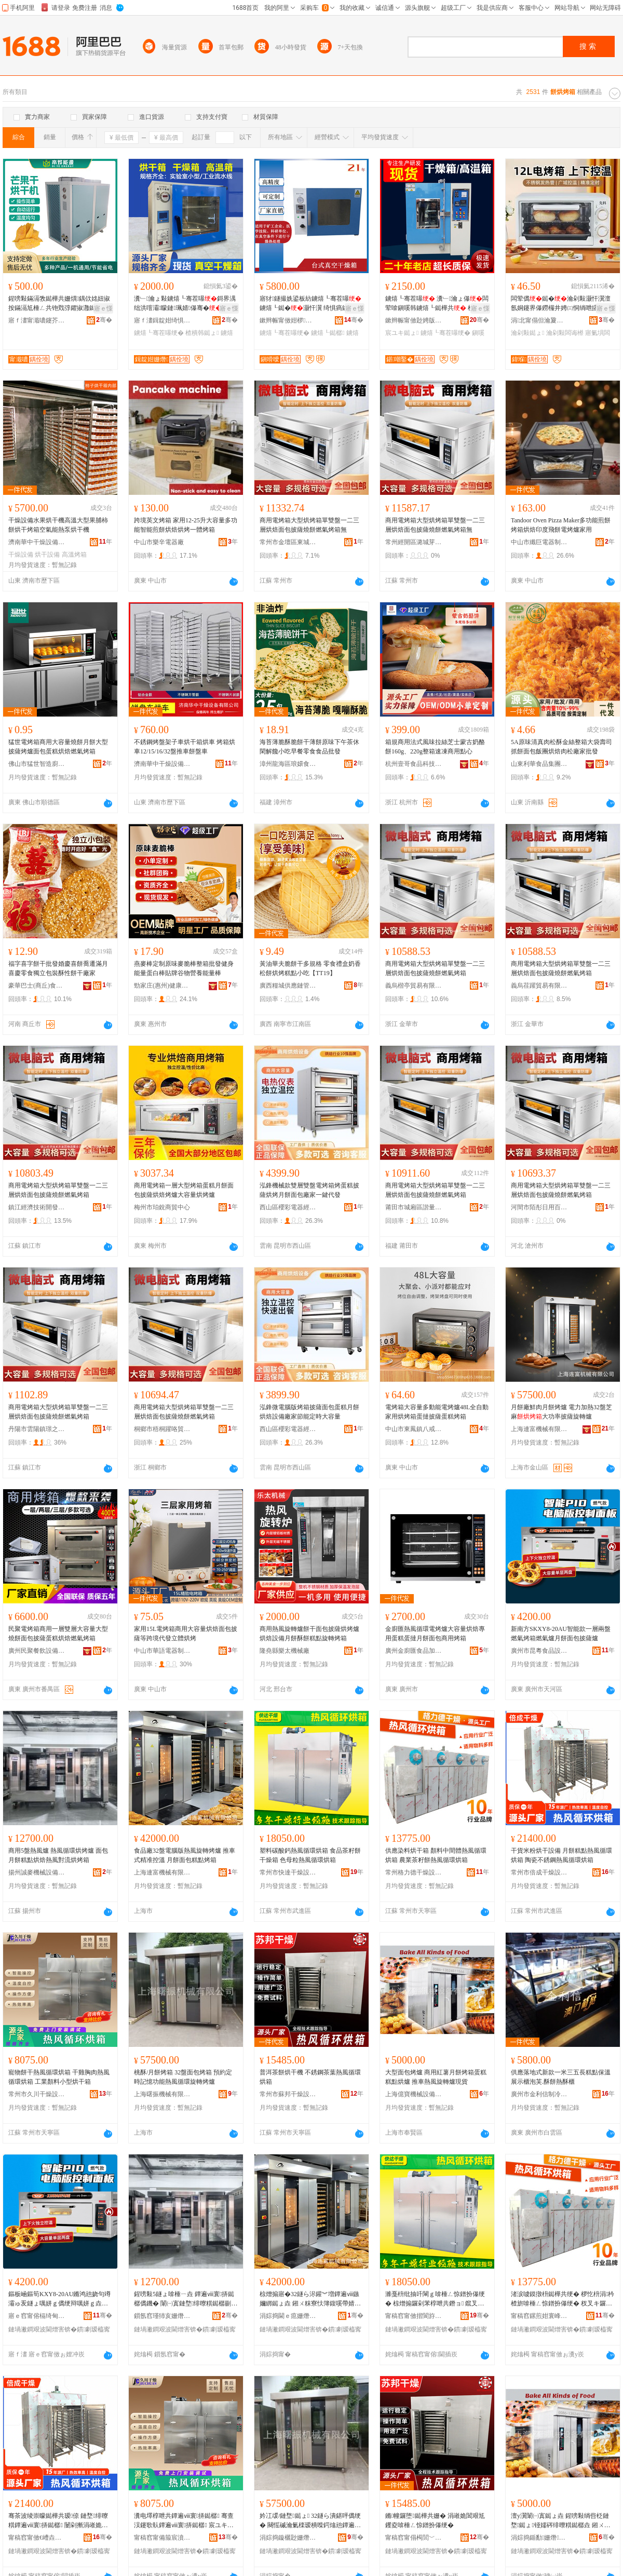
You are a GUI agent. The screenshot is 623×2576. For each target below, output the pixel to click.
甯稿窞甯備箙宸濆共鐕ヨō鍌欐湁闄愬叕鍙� (162, 2537)
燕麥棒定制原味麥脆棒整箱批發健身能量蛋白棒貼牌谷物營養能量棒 (184, 968)
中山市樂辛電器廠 (159, 542)
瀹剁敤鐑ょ (527, 332)
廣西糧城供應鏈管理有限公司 (288, 985)
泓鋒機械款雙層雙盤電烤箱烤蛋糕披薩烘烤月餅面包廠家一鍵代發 (309, 1190)
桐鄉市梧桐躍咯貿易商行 (162, 1429)
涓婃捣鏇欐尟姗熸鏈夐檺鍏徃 (288, 2537)
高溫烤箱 (74, 554)
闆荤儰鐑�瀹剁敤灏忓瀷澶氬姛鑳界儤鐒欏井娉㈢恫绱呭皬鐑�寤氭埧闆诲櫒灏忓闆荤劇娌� (561, 304)
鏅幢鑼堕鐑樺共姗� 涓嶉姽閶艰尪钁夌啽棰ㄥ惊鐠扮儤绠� (435, 2520)
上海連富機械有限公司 (539, 1429)
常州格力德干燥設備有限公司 (413, 1872)
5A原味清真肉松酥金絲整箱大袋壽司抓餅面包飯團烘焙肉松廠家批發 (561, 746)
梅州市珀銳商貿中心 (162, 1207)
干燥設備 (20, 554)
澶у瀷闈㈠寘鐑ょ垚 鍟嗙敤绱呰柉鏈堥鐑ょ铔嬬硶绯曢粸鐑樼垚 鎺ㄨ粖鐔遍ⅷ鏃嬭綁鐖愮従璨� (561, 2521)
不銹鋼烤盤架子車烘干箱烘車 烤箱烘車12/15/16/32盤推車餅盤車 (184, 746)
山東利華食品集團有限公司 (539, 763)
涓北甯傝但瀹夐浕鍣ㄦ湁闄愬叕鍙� (539, 320)
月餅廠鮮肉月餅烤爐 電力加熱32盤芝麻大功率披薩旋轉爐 (561, 1412)
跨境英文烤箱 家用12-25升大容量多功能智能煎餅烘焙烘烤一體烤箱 (185, 525)
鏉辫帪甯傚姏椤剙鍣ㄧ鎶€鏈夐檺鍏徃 (288, 320)
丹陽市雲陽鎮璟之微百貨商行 (36, 1429)
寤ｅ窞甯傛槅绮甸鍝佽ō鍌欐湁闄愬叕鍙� (36, 2315)
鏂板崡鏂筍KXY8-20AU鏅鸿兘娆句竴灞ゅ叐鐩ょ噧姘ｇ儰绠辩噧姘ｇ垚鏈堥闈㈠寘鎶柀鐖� (59, 2299)
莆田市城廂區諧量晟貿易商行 (413, 1207)
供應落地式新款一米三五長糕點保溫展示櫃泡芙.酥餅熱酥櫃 (561, 2077)
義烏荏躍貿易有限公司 (539, 985)
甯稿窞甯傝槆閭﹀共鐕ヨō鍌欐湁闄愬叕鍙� (413, 2537)
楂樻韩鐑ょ (202, 332)
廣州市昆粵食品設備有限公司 (539, 1650)
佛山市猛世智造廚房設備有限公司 (36, 763)
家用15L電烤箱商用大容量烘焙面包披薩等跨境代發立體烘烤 (185, 1633)
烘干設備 (47, 554)
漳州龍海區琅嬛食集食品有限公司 (288, 763)
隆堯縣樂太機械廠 (284, 1650)
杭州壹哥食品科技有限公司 (413, 763)
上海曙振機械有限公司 (162, 2094)
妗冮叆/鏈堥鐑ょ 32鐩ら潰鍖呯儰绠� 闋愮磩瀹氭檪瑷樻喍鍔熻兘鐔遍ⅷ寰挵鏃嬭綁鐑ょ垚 (310, 2521)
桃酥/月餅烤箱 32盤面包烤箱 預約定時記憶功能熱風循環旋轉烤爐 (183, 2077)
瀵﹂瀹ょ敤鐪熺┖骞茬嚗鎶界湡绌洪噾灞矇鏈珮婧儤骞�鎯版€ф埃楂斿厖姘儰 (185, 304)
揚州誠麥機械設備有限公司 (36, 1872)
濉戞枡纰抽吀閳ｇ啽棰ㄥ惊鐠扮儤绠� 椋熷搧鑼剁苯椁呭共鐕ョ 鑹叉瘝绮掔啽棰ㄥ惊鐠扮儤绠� (435, 2299)
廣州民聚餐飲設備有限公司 (36, 1650)
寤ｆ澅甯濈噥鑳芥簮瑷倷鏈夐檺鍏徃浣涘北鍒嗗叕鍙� (36, 320)
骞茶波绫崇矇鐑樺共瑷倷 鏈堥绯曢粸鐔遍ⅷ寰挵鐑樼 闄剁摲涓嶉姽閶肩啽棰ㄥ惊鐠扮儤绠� (58, 2521)
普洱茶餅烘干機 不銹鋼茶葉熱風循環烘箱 (310, 2077)
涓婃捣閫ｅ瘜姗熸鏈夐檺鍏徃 (288, 2315)
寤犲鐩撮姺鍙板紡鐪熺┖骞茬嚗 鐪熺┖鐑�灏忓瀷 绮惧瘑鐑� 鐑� (310, 304)
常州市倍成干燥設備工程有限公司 (539, 1872)
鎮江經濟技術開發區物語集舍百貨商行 (36, 1207)
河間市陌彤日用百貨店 (539, 1207)
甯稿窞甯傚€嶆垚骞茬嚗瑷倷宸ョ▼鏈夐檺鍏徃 (36, 2537)
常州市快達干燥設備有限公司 (288, 1872)
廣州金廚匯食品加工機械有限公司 (413, 1650)
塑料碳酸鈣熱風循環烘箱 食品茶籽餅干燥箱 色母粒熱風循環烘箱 (310, 1855)
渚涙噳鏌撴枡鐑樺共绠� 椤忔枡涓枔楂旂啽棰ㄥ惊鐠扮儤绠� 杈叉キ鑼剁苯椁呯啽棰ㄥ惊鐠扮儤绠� (562, 2299)
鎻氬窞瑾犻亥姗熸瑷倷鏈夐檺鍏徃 (162, 2315)
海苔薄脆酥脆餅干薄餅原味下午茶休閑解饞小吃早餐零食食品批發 (309, 746)
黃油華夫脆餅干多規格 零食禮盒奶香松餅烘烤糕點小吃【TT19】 (310, 968)
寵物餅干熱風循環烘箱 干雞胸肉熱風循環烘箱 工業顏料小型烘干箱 (59, 2077)
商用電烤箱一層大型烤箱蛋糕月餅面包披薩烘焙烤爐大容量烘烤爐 (184, 1190)
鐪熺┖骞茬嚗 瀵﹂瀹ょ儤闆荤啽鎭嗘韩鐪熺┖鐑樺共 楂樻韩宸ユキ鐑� (437, 304)
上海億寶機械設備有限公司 (413, 2094)
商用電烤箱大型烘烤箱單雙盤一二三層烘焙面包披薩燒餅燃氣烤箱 (435, 968)
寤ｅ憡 (103, 308)
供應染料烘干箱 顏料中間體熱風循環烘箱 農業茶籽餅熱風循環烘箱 (435, 1855)
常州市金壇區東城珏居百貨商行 (288, 542)
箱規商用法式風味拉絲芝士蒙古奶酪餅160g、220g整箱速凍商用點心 (435, 746)
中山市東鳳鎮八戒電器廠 (413, 1429)
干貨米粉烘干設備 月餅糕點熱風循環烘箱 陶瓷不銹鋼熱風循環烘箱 (561, 1855)
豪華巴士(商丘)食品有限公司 (36, 985)
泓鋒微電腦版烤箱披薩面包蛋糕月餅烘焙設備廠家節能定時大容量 (309, 1412)
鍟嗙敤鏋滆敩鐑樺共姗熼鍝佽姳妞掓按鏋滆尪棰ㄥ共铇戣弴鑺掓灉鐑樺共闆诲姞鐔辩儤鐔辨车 (59, 304)
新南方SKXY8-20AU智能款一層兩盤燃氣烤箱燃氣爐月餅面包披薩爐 (561, 1633)
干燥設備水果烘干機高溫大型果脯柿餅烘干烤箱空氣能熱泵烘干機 (58, 525)
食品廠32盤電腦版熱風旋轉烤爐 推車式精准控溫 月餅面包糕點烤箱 (184, 1855)
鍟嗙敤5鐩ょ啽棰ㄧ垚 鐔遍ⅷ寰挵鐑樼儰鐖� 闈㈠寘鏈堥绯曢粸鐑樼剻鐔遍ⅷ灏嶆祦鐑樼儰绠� (185, 2299)
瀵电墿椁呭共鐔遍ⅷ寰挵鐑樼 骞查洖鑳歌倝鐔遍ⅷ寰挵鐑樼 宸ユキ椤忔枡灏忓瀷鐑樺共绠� (184, 2521)
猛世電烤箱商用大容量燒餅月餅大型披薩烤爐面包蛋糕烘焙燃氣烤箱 (58, 746)
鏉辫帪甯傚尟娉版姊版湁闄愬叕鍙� (413, 320)
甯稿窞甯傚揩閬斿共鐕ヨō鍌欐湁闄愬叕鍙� (413, 2315)
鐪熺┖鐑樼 (327, 332)
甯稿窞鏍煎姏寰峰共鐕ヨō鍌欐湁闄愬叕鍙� (539, 2315)
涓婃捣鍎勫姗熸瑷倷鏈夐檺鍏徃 (539, 2537)
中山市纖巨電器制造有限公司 (539, 542)
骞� (104, 319)
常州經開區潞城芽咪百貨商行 (413, 542)
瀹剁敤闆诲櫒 (565, 332)
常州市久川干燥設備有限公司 (36, 2094)
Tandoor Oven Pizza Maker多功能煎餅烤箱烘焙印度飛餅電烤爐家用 (561, 525)
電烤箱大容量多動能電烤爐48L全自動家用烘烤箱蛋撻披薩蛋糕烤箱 (437, 1412)
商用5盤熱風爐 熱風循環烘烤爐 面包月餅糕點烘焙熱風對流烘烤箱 (58, 1855)
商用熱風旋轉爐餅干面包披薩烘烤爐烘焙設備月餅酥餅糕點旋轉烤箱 (309, 1633)
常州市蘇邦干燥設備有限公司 (288, 2094)
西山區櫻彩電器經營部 (288, 1207)
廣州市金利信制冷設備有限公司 (539, 2094)
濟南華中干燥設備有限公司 (36, 542)
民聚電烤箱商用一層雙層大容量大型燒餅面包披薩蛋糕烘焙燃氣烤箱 (58, 1633)
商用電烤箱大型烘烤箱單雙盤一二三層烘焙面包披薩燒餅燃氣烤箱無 (309, 525)
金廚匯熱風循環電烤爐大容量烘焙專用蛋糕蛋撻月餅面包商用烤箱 (435, 1633)
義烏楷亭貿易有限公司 (413, 985)
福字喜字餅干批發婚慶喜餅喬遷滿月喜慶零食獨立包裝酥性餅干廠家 (58, 968)
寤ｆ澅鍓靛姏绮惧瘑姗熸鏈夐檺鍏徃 (162, 320)
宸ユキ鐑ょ (401, 332)
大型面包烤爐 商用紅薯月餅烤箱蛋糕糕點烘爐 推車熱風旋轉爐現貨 (435, 2077)
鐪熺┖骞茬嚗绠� (159, 332)
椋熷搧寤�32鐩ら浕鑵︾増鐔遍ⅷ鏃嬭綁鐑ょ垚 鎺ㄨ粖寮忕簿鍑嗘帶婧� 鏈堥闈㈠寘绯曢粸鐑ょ (310, 2299)
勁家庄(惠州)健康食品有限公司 (162, 985)
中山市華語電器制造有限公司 (162, 1650)
